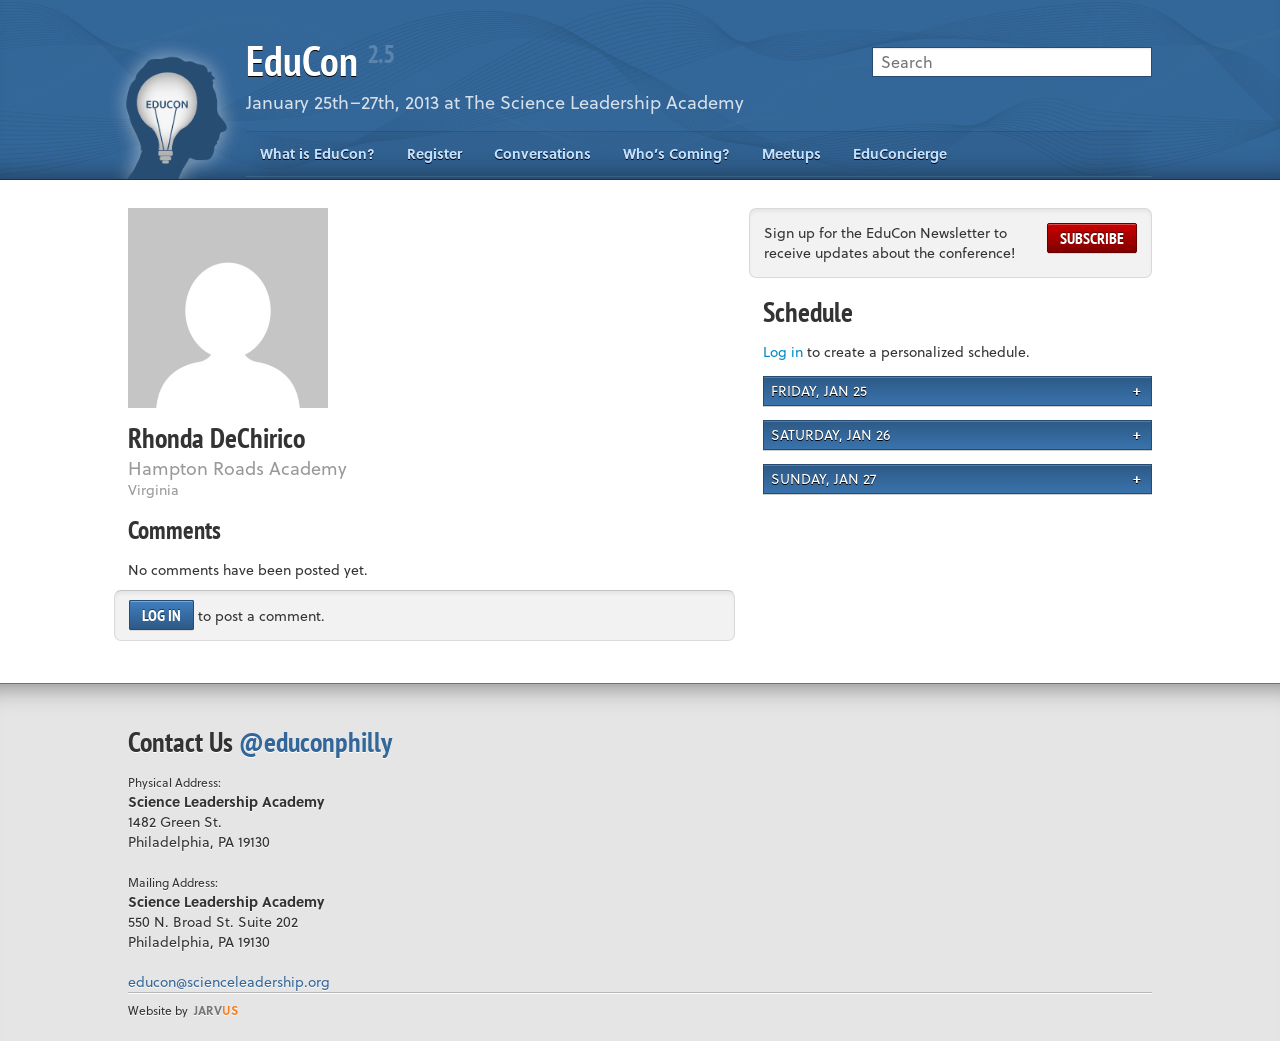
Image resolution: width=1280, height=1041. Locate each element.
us (216, 1010)
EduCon (320, 60)
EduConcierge (900, 153)
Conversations (542, 153)
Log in (161, 615)
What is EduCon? (317, 153)
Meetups (791, 153)
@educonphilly (315, 741)
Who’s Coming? (676, 153)
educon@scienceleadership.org (229, 981)
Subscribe (1092, 238)
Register (434, 153)
